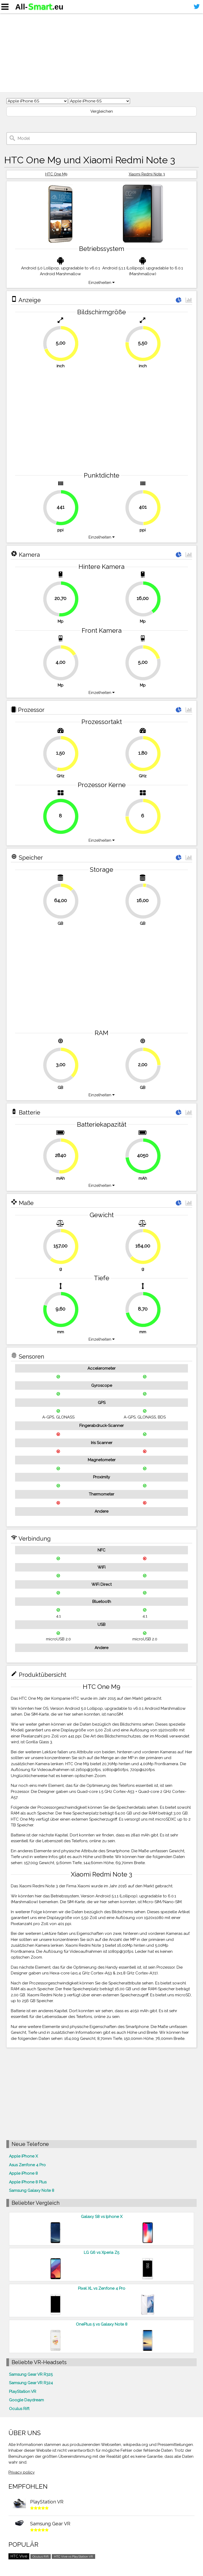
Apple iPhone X (23, 2156)
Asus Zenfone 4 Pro (27, 2165)
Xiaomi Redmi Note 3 (147, 174)
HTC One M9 (56, 174)
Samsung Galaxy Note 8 (31, 2190)
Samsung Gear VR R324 (31, 2382)
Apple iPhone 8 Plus (28, 2182)
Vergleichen (101, 111)
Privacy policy (21, 2472)
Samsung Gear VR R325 (31, 2374)
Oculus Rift (19, 2408)
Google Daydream (26, 2400)
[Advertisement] (101, 53)
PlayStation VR (22, 2391)
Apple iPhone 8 (23, 2173)
